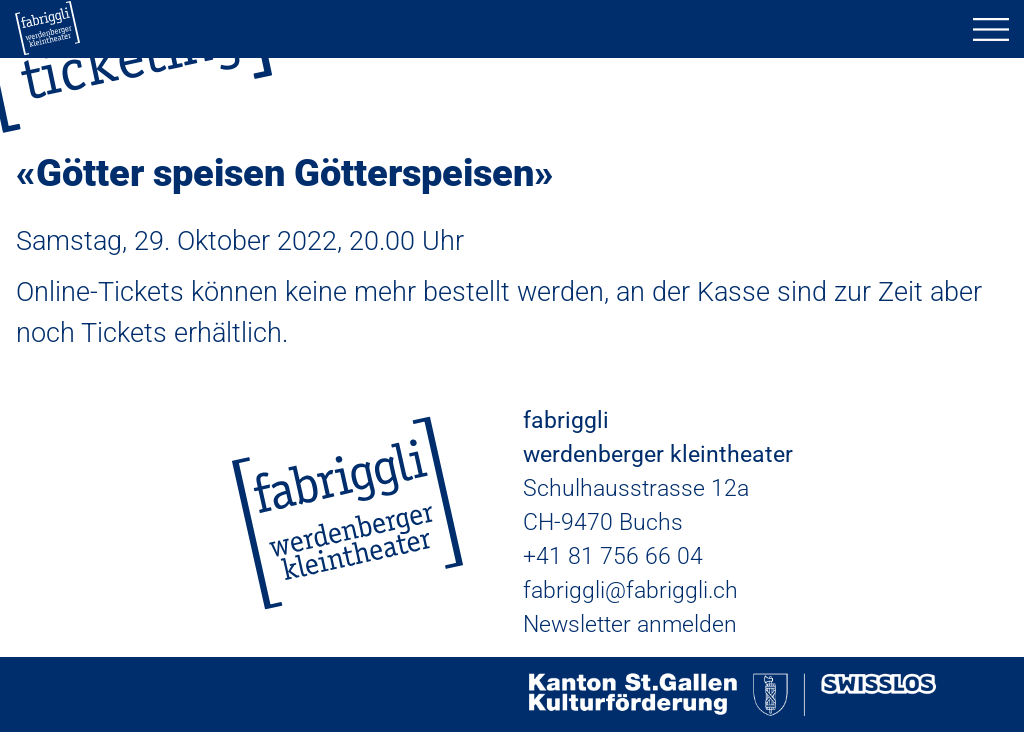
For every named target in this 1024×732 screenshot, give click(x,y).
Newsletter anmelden (630, 624)
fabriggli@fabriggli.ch (630, 590)
